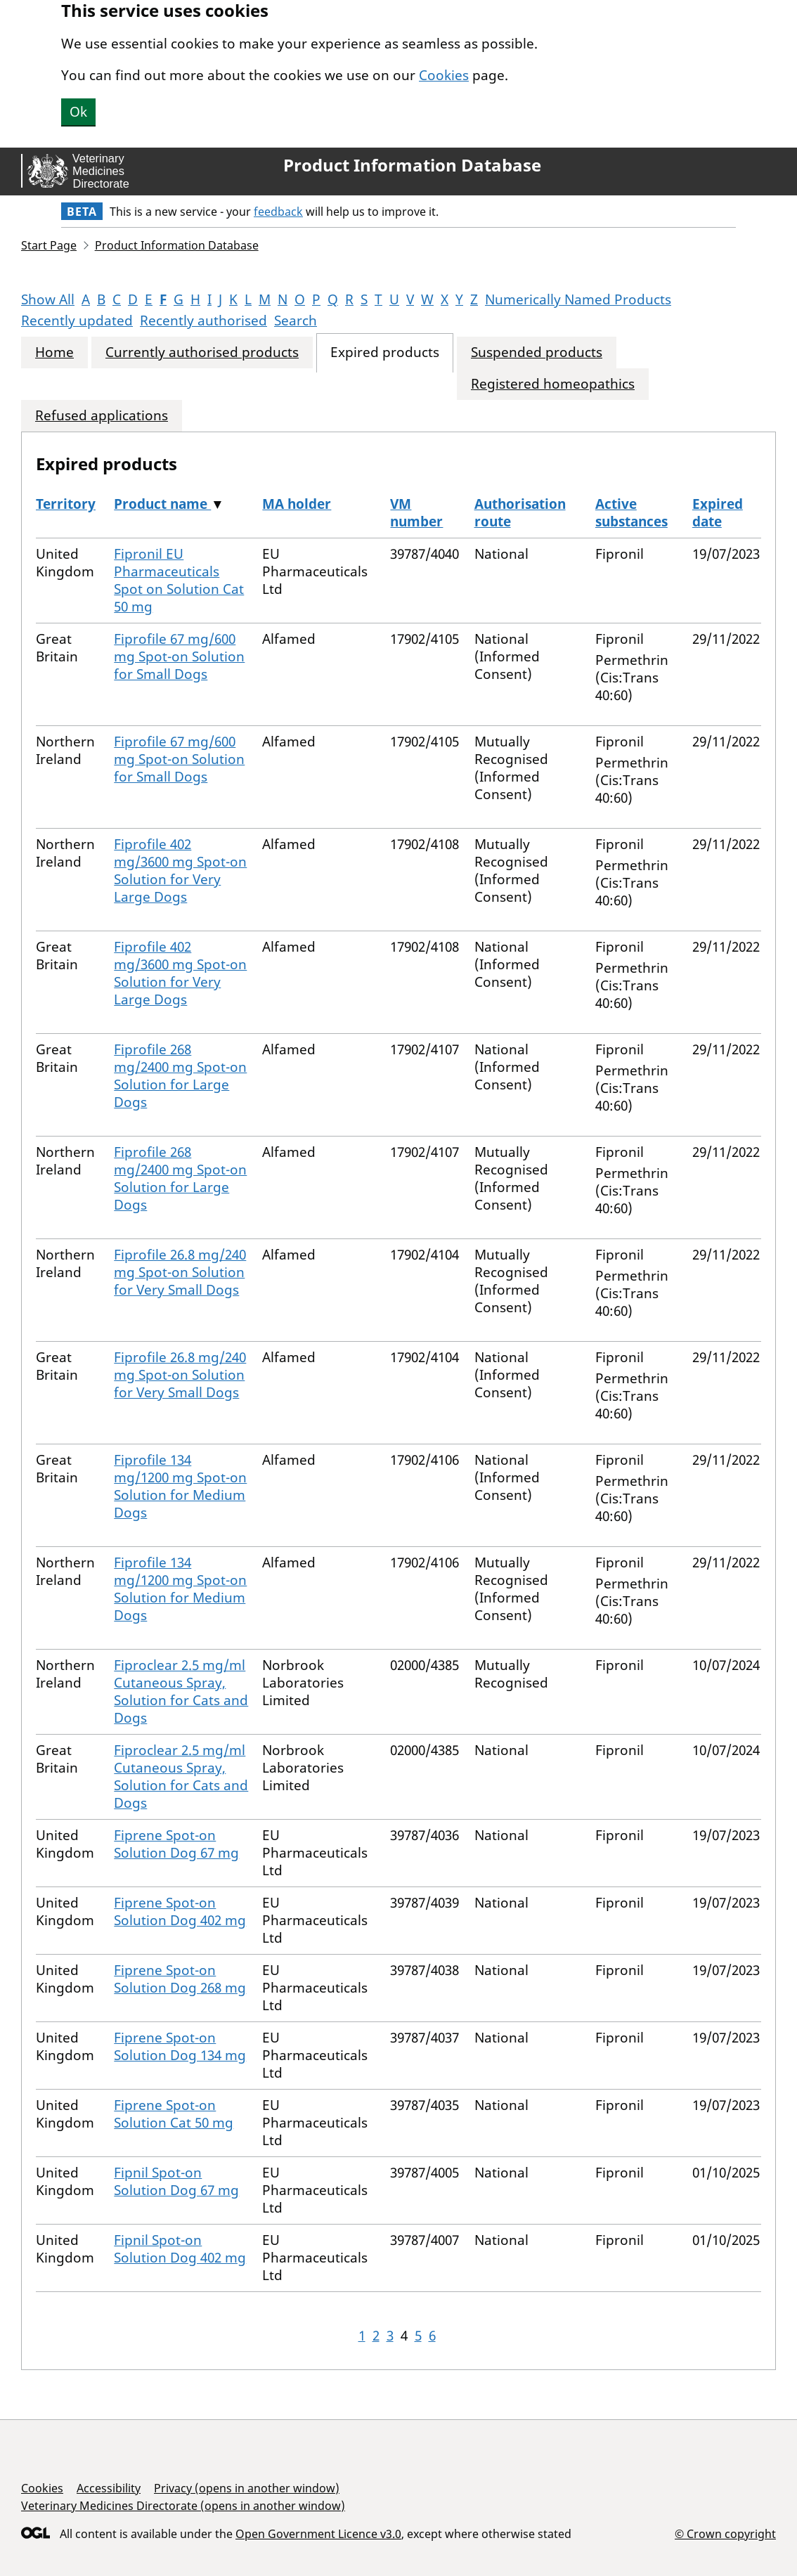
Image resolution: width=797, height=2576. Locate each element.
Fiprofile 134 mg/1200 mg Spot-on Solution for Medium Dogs (180, 1486)
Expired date (717, 513)
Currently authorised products (202, 352)
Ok (78, 112)
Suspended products (536, 352)
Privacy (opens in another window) (246, 2488)
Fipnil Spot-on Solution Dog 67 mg (176, 2181)
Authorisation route (520, 513)
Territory (66, 504)
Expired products (384, 352)
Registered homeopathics (553, 384)
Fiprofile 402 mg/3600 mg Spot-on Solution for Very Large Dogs (180, 870)
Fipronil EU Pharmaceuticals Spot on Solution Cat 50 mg (179, 580)
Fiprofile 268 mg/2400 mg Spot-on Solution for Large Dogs (180, 1075)
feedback (278, 211)
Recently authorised (203, 320)
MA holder (296, 504)
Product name (162, 504)
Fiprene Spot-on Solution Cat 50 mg (173, 2114)
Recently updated (77, 320)
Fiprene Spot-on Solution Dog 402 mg (180, 1911)
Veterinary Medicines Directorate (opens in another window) (183, 2505)
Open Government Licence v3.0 (318, 2534)
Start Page (49, 245)
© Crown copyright (725, 2533)
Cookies (444, 75)
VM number (416, 513)
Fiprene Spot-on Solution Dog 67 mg (176, 1844)
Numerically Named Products (578, 299)
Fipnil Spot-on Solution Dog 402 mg (180, 2249)
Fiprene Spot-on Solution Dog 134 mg (180, 2046)
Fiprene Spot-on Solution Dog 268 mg (180, 1979)
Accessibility (109, 2488)
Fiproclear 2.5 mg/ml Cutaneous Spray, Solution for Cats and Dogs (181, 1691)
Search (295, 320)
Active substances (631, 513)
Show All (47, 299)
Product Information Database (412, 165)
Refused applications (101, 416)
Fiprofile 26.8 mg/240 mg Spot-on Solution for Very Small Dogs (180, 1272)
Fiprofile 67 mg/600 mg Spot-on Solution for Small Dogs (179, 656)
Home (54, 352)
